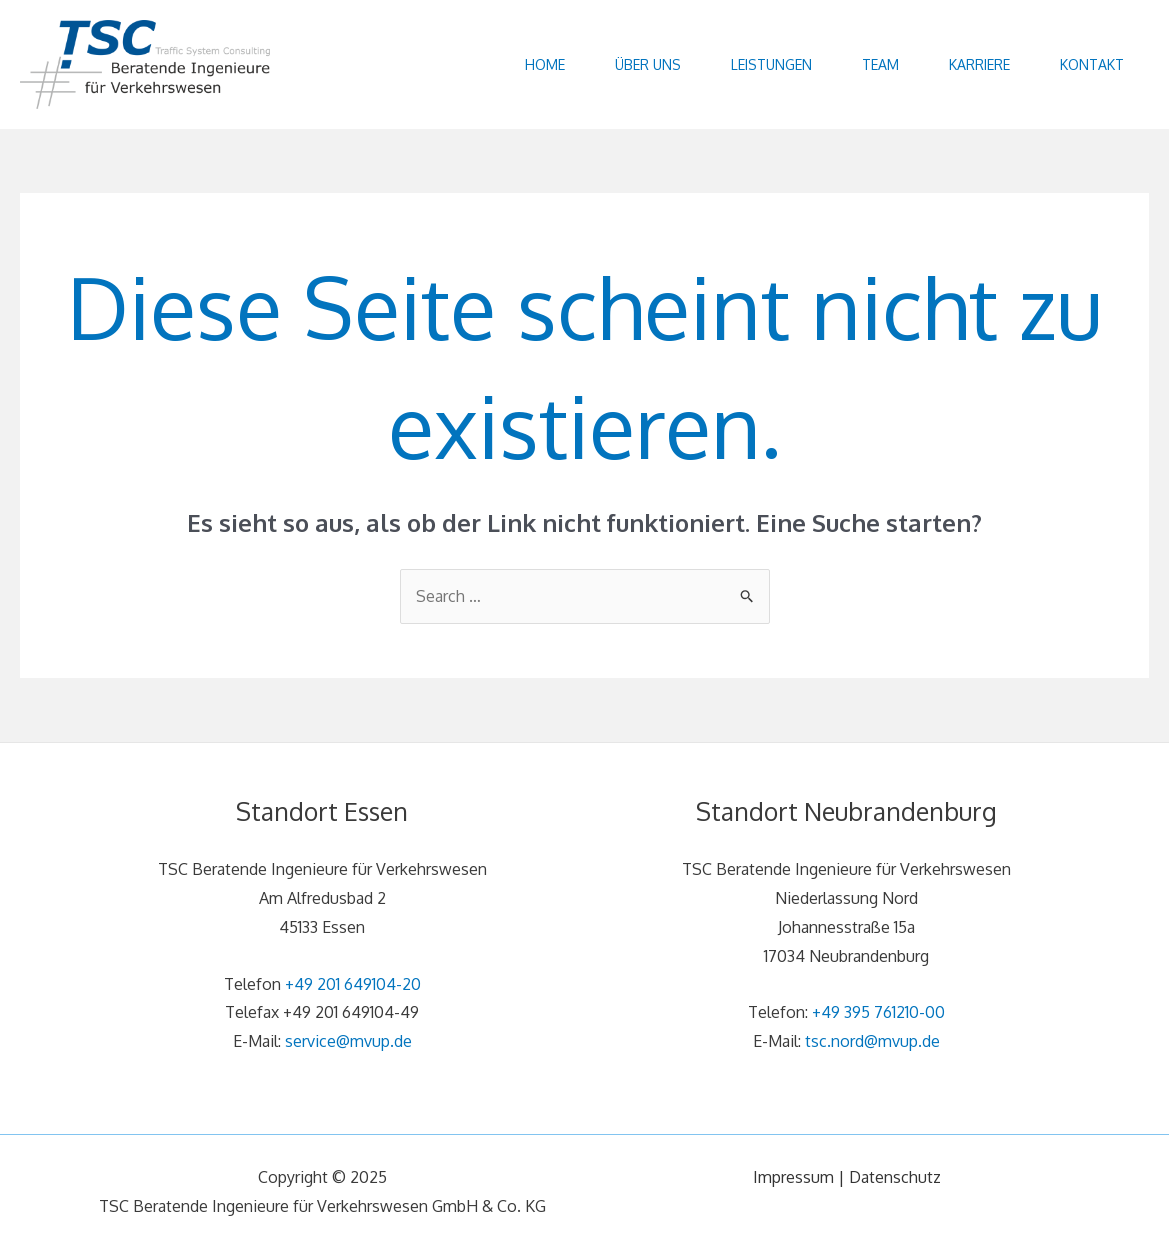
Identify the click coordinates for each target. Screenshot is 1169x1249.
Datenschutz (895, 1177)
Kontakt (1092, 64)
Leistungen (771, 64)
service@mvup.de (348, 1041)
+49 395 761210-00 (878, 1012)
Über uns (648, 64)
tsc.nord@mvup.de (872, 1041)
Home (545, 64)
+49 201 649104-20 (353, 984)
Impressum (793, 1177)
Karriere (979, 64)
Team (880, 64)
